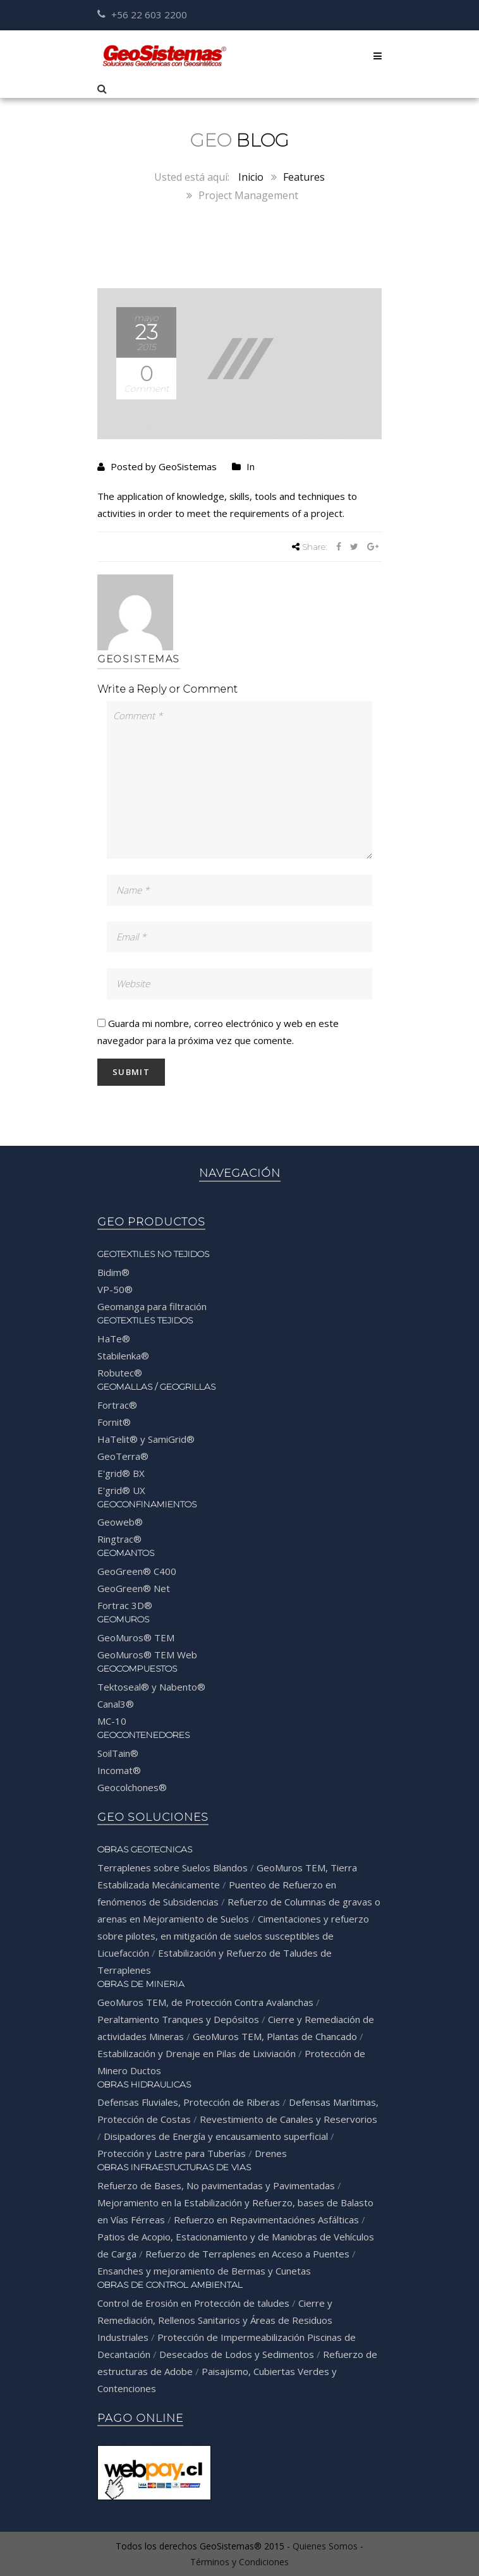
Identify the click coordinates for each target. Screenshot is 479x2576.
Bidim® (113, 1272)
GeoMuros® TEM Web (147, 1654)
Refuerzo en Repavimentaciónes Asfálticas (266, 2219)
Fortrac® (117, 1405)
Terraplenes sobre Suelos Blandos (172, 1867)
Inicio (251, 177)
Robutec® (119, 1372)
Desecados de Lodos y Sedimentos (236, 2354)
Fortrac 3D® (124, 1605)
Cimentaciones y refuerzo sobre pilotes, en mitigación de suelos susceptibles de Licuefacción (233, 1935)
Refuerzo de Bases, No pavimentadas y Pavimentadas (216, 2185)
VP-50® (115, 1289)
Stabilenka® (123, 1355)
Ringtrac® (119, 1539)
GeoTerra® (123, 1456)
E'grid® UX (121, 1490)
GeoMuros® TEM (135, 1637)
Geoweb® (120, 1522)
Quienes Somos (325, 2546)
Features (304, 177)
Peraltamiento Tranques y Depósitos (178, 2019)
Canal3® (115, 1704)
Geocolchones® (132, 1787)
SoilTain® (117, 1753)
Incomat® (119, 1770)
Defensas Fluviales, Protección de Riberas (188, 2102)
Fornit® (114, 1422)
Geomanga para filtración (152, 1306)
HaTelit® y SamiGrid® (146, 1439)
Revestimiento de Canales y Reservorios (288, 2119)
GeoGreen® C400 (136, 1571)
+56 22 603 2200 (142, 14)
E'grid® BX (121, 1473)
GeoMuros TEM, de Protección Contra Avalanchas (205, 2002)
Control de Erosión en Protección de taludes (193, 2303)
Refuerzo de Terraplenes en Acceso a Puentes (247, 2253)
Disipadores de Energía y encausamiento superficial (216, 2136)
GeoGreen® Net (133, 1588)
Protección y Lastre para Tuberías (171, 2153)
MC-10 (111, 1721)
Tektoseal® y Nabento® (151, 1686)
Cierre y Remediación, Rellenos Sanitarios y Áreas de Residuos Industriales (214, 2320)
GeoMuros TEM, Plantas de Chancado (275, 2036)
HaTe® (113, 1338)
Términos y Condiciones (239, 2562)
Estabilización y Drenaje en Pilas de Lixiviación (196, 2053)
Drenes (271, 2153)
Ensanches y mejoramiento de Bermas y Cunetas (204, 2270)
